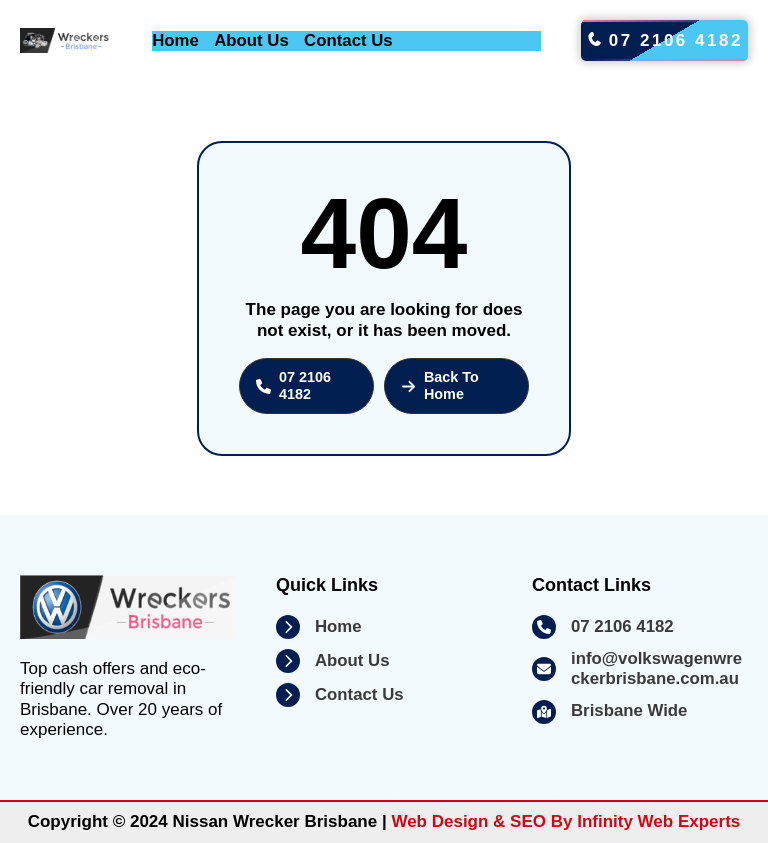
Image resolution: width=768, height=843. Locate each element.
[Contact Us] (340, 695)
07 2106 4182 (664, 40)
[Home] (319, 627)
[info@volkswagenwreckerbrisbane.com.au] (640, 669)
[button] (306, 386)
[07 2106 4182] (603, 627)
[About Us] (333, 661)
